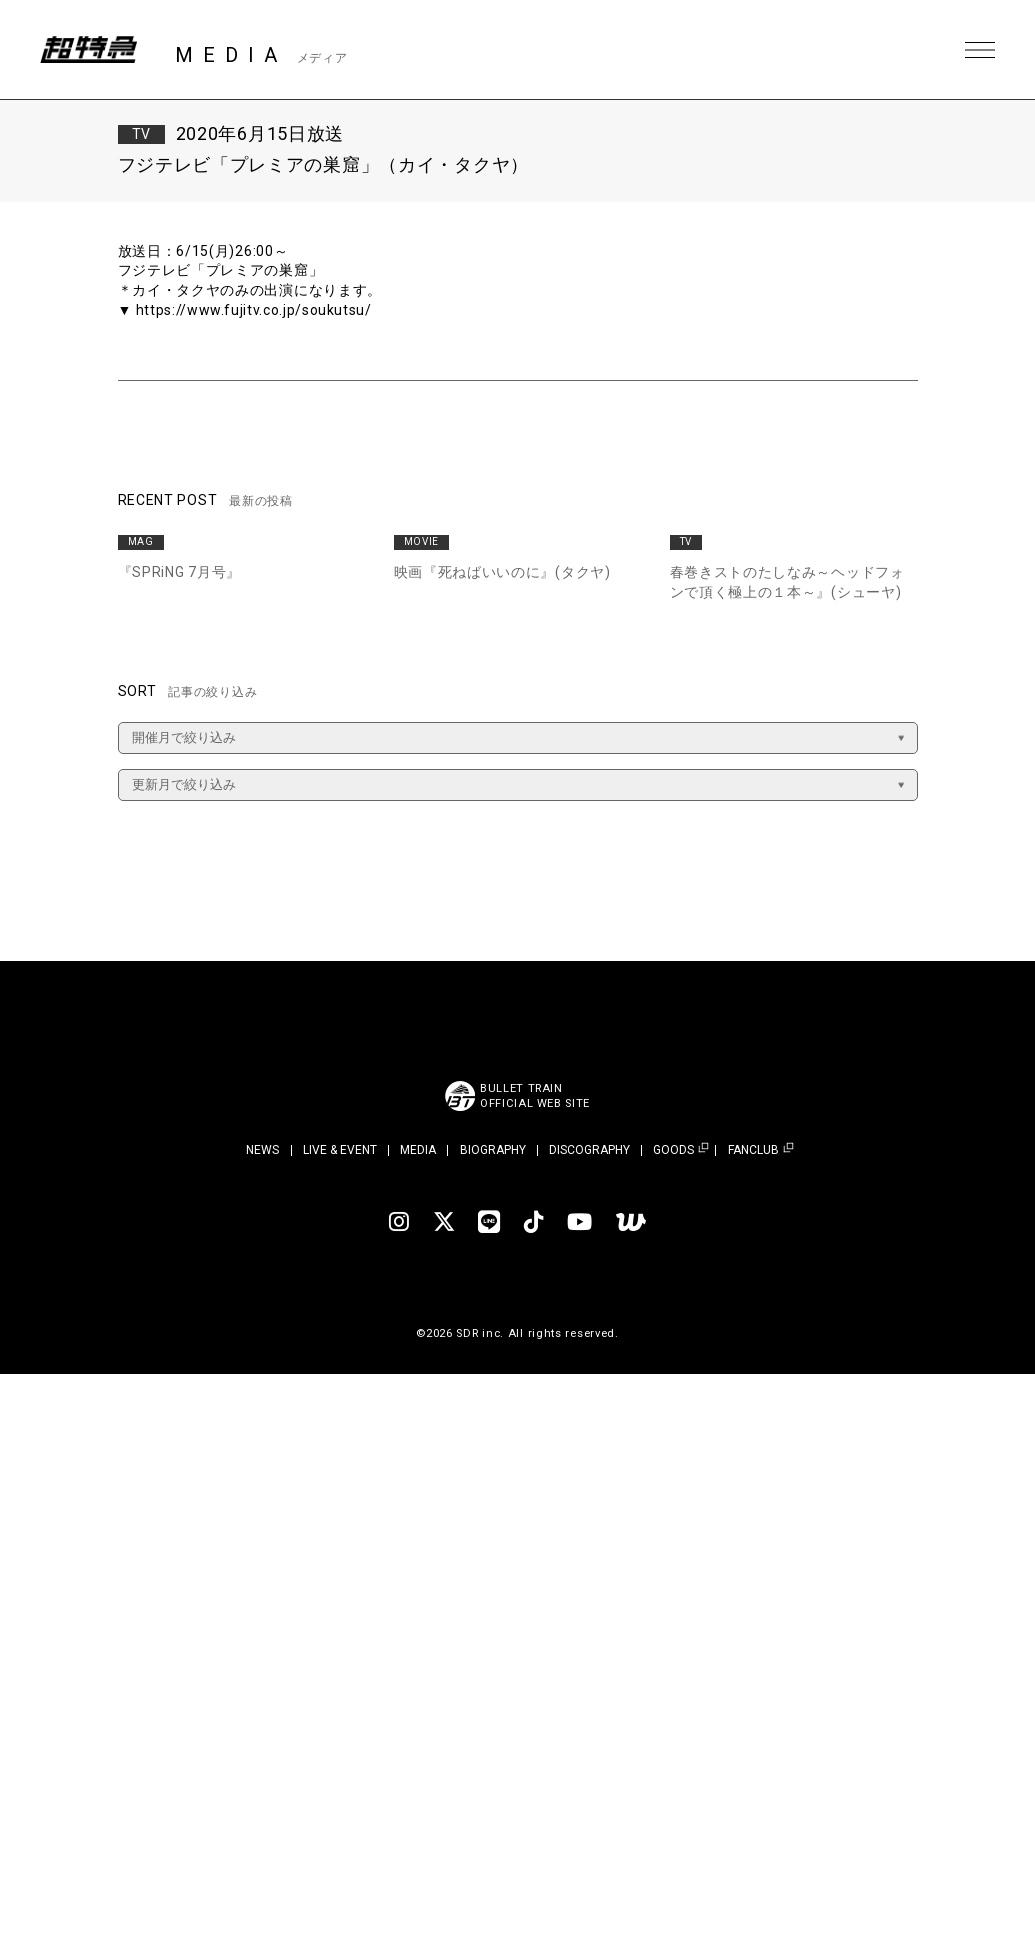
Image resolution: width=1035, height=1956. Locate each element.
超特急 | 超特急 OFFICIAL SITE (90, 50)
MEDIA (418, 1150)
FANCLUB (753, 1150)
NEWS (262, 1150)
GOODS (673, 1150)
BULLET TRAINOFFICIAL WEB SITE (535, 1096)
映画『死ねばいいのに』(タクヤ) (502, 572)
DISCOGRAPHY (589, 1150)
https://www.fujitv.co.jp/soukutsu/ (255, 310)
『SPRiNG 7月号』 (179, 572)
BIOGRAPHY (493, 1150)
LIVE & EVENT (340, 1150)
